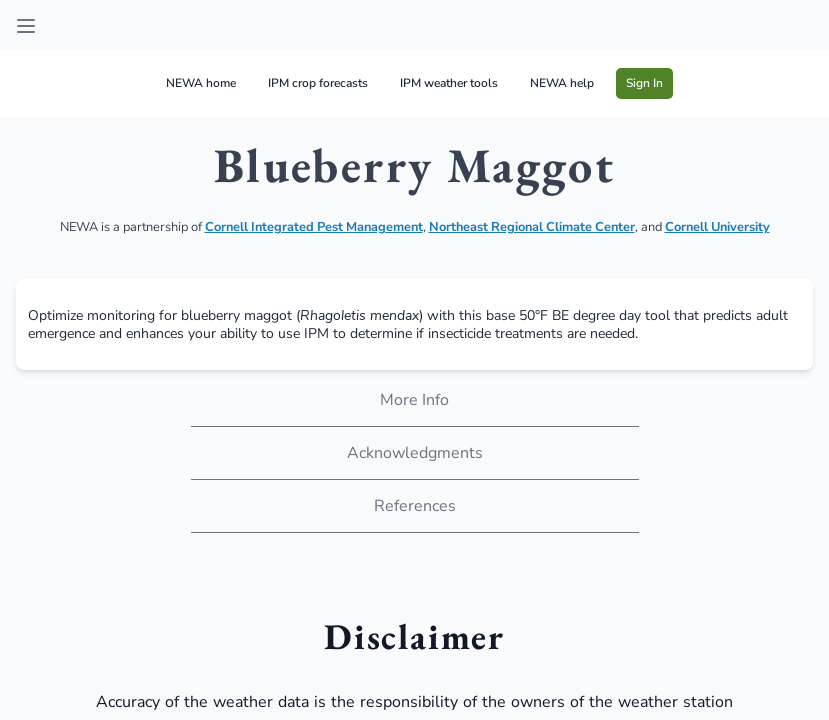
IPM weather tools (449, 83)
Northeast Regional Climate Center (532, 227)
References (415, 506)
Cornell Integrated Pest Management (314, 227)
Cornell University (717, 227)
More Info (414, 400)
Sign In (644, 83)
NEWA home (201, 83)
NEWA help (562, 83)
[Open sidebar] (26, 26)
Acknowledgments (415, 453)
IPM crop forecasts (318, 83)
